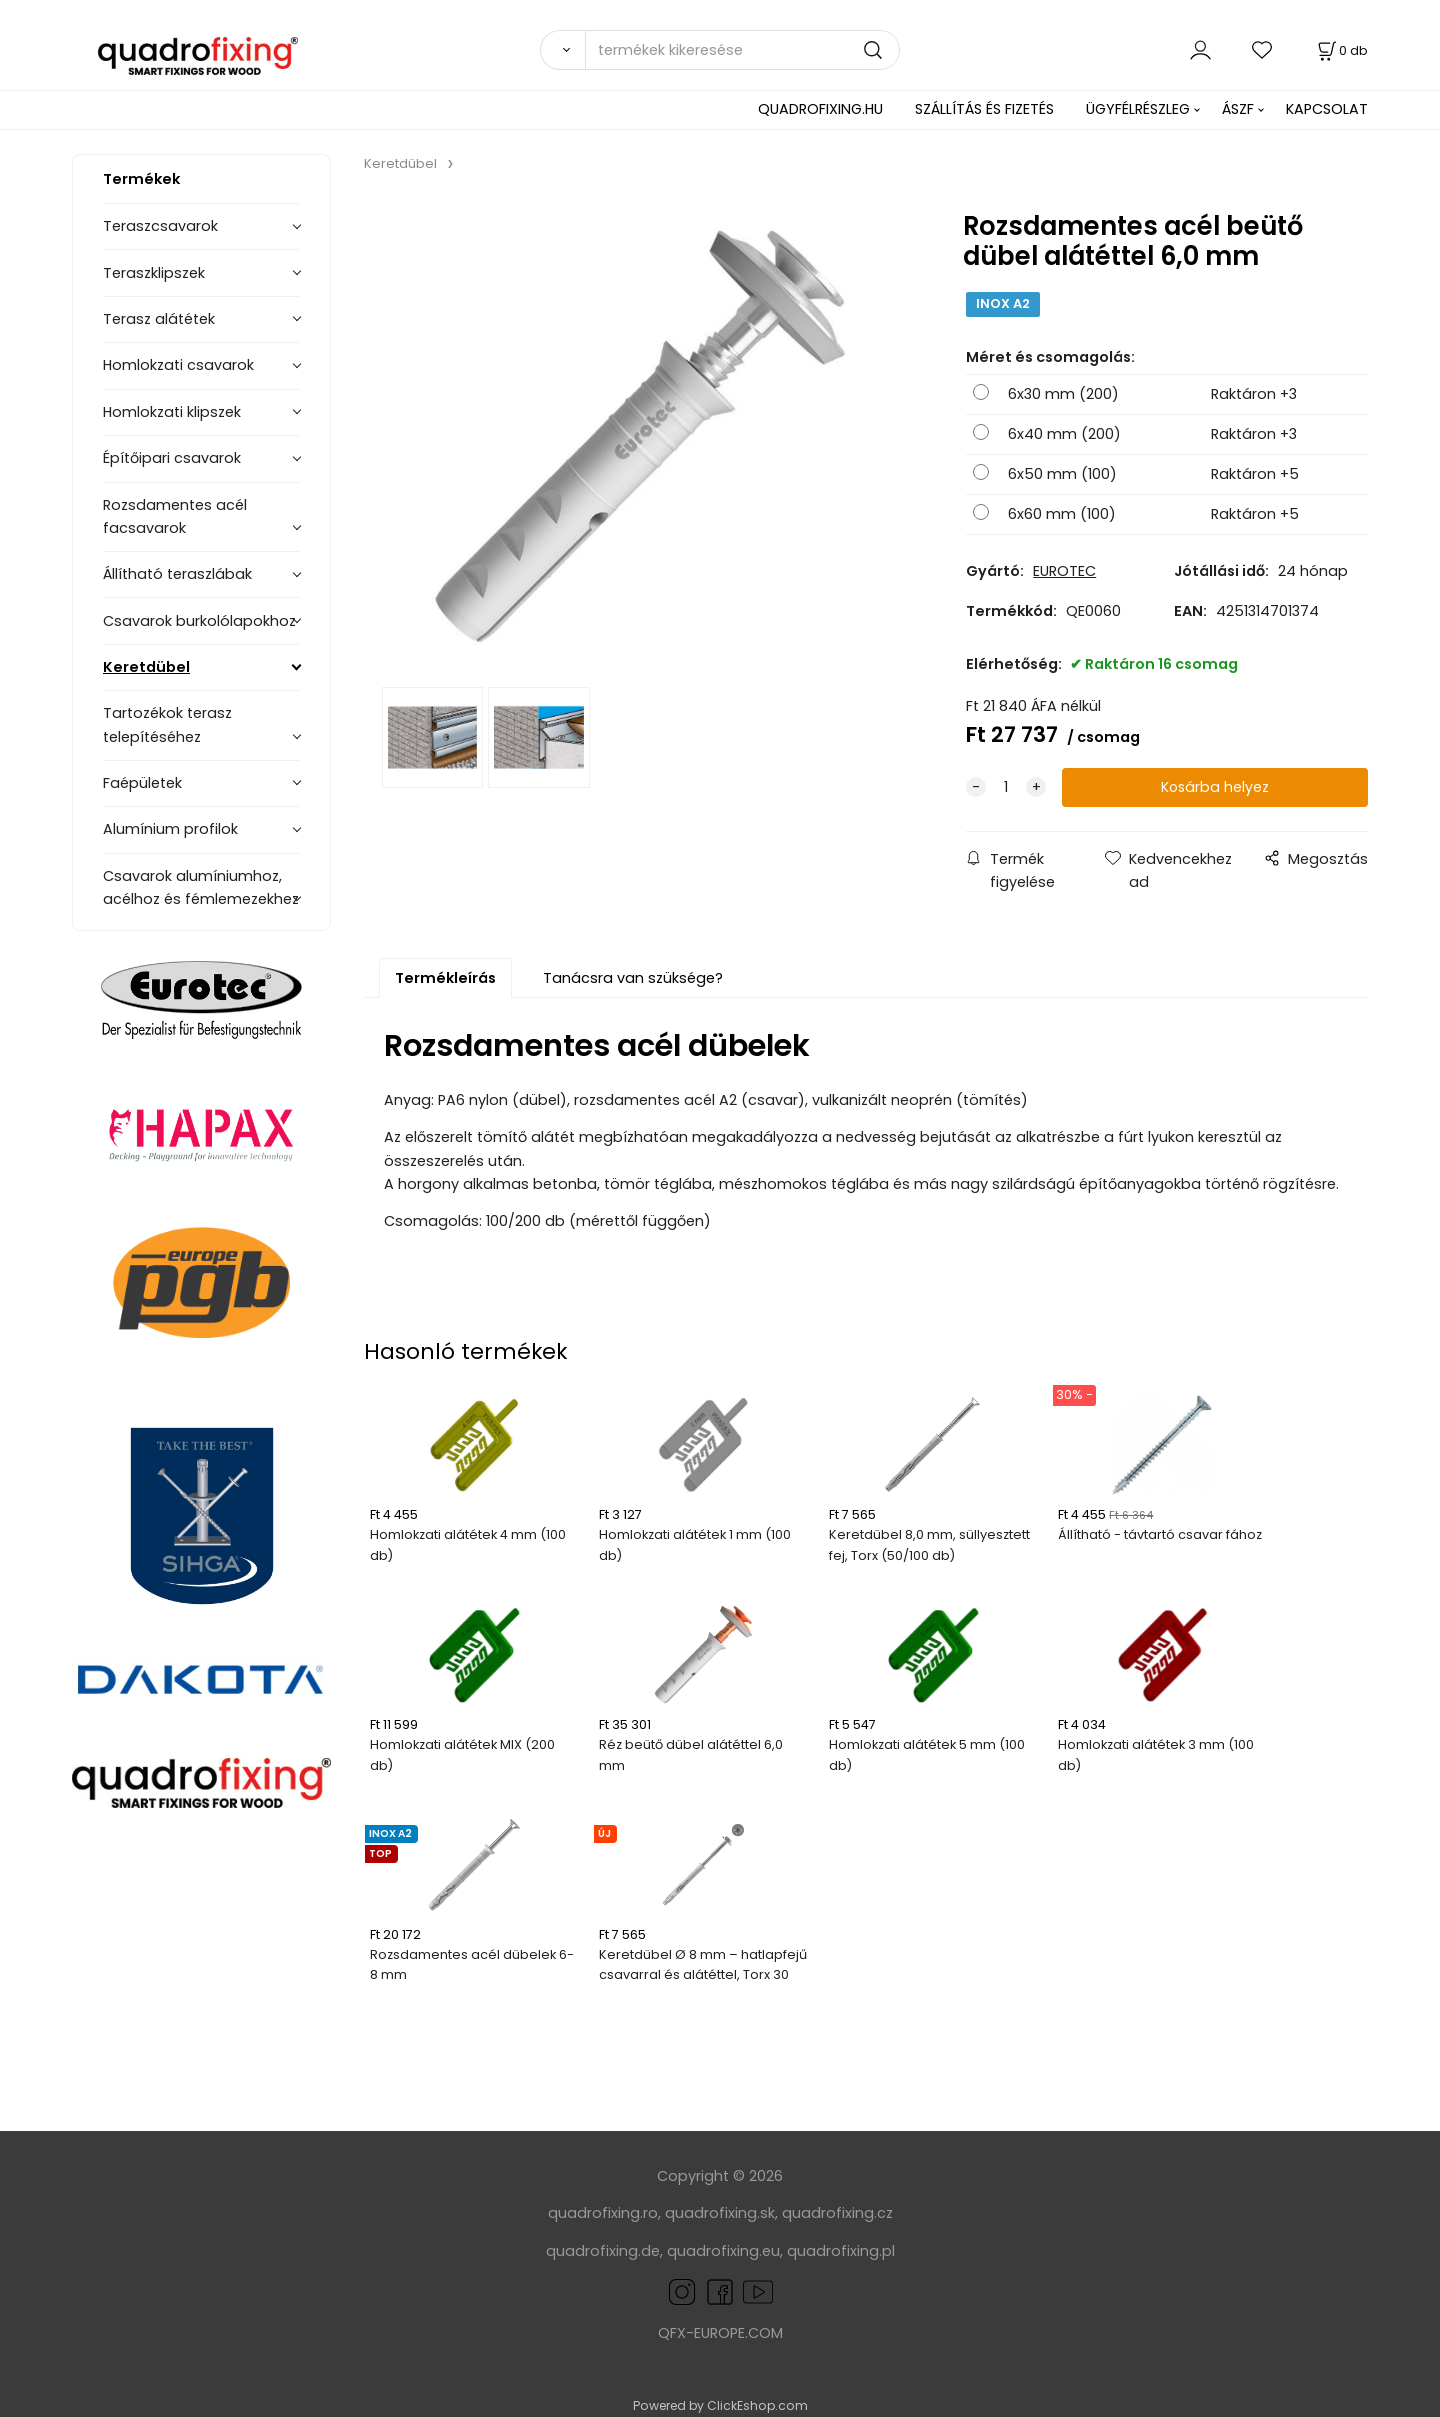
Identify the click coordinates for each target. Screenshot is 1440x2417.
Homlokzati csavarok (178, 365)
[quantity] (1006, 787)
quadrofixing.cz (837, 2213)
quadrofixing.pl (841, 2251)
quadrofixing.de (603, 2251)
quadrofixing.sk (720, 2213)
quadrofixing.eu (723, 2251)
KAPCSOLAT (1327, 109)
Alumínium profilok (170, 829)
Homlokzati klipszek (172, 412)
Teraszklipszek (154, 273)
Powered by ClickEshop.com (720, 2405)
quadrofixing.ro (603, 2213)
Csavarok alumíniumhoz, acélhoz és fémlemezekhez (201, 887)
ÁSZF (1238, 109)
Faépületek (142, 783)
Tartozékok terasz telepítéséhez (167, 724)
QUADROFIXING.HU (820, 109)
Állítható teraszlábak (177, 574)
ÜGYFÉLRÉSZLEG (1138, 109)
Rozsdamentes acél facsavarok (175, 516)
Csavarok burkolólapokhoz (199, 621)
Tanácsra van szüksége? (633, 978)
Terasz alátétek (159, 319)
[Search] (562, 50)
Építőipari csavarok (172, 458)
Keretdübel (146, 667)
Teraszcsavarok (160, 226)
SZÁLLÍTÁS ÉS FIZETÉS (984, 109)
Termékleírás (445, 978)
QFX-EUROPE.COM (720, 2333)
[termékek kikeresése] (742, 50)
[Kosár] (1341, 50)
